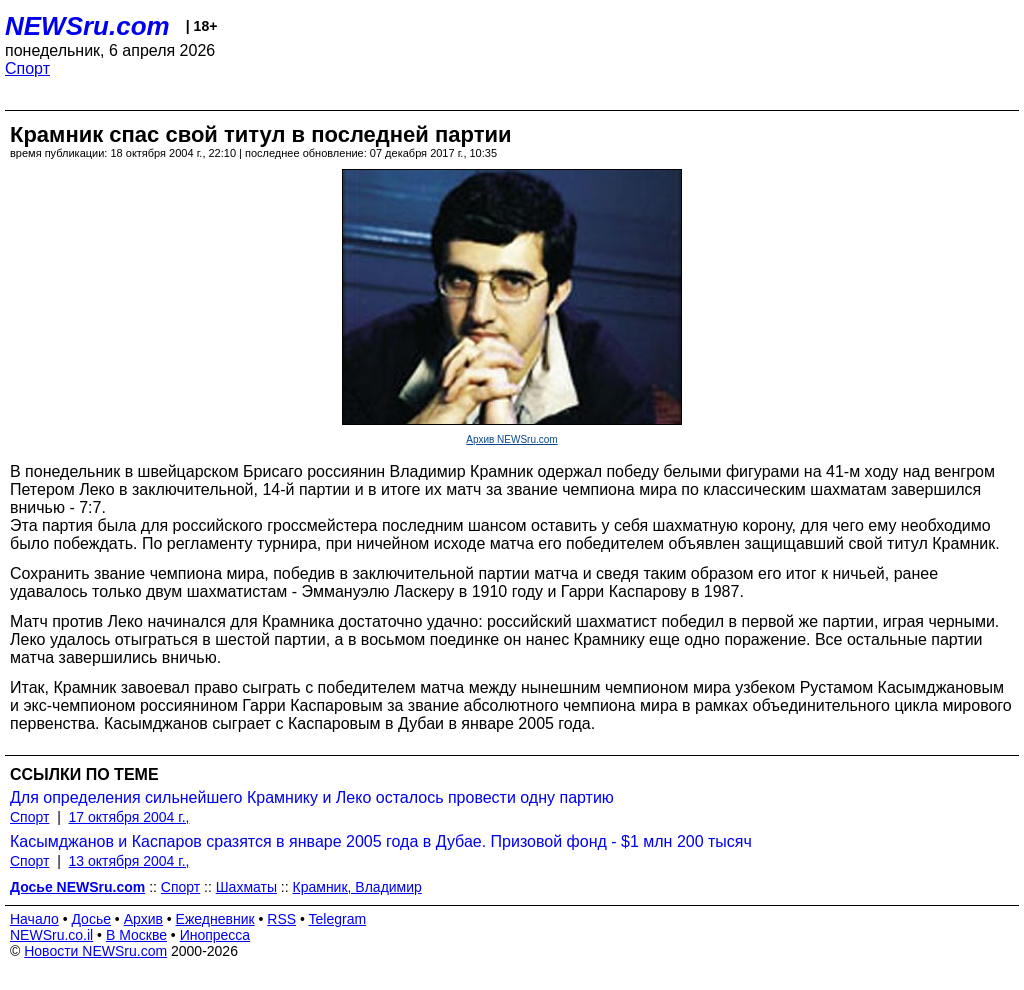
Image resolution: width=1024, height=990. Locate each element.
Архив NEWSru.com (511, 439)
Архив (143, 919)
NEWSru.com (87, 26)
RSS (281, 919)
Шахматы (246, 887)
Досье (91, 919)
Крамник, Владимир (357, 887)
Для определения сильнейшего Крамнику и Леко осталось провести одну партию (312, 797)
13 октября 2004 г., (129, 861)
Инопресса (215, 935)
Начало (34, 919)
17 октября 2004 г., (129, 817)
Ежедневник (215, 919)
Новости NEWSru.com (95, 951)
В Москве (136, 935)
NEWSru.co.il (51, 935)
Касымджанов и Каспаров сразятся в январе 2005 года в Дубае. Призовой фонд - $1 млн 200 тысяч (381, 841)
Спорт (27, 68)
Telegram (338, 919)
